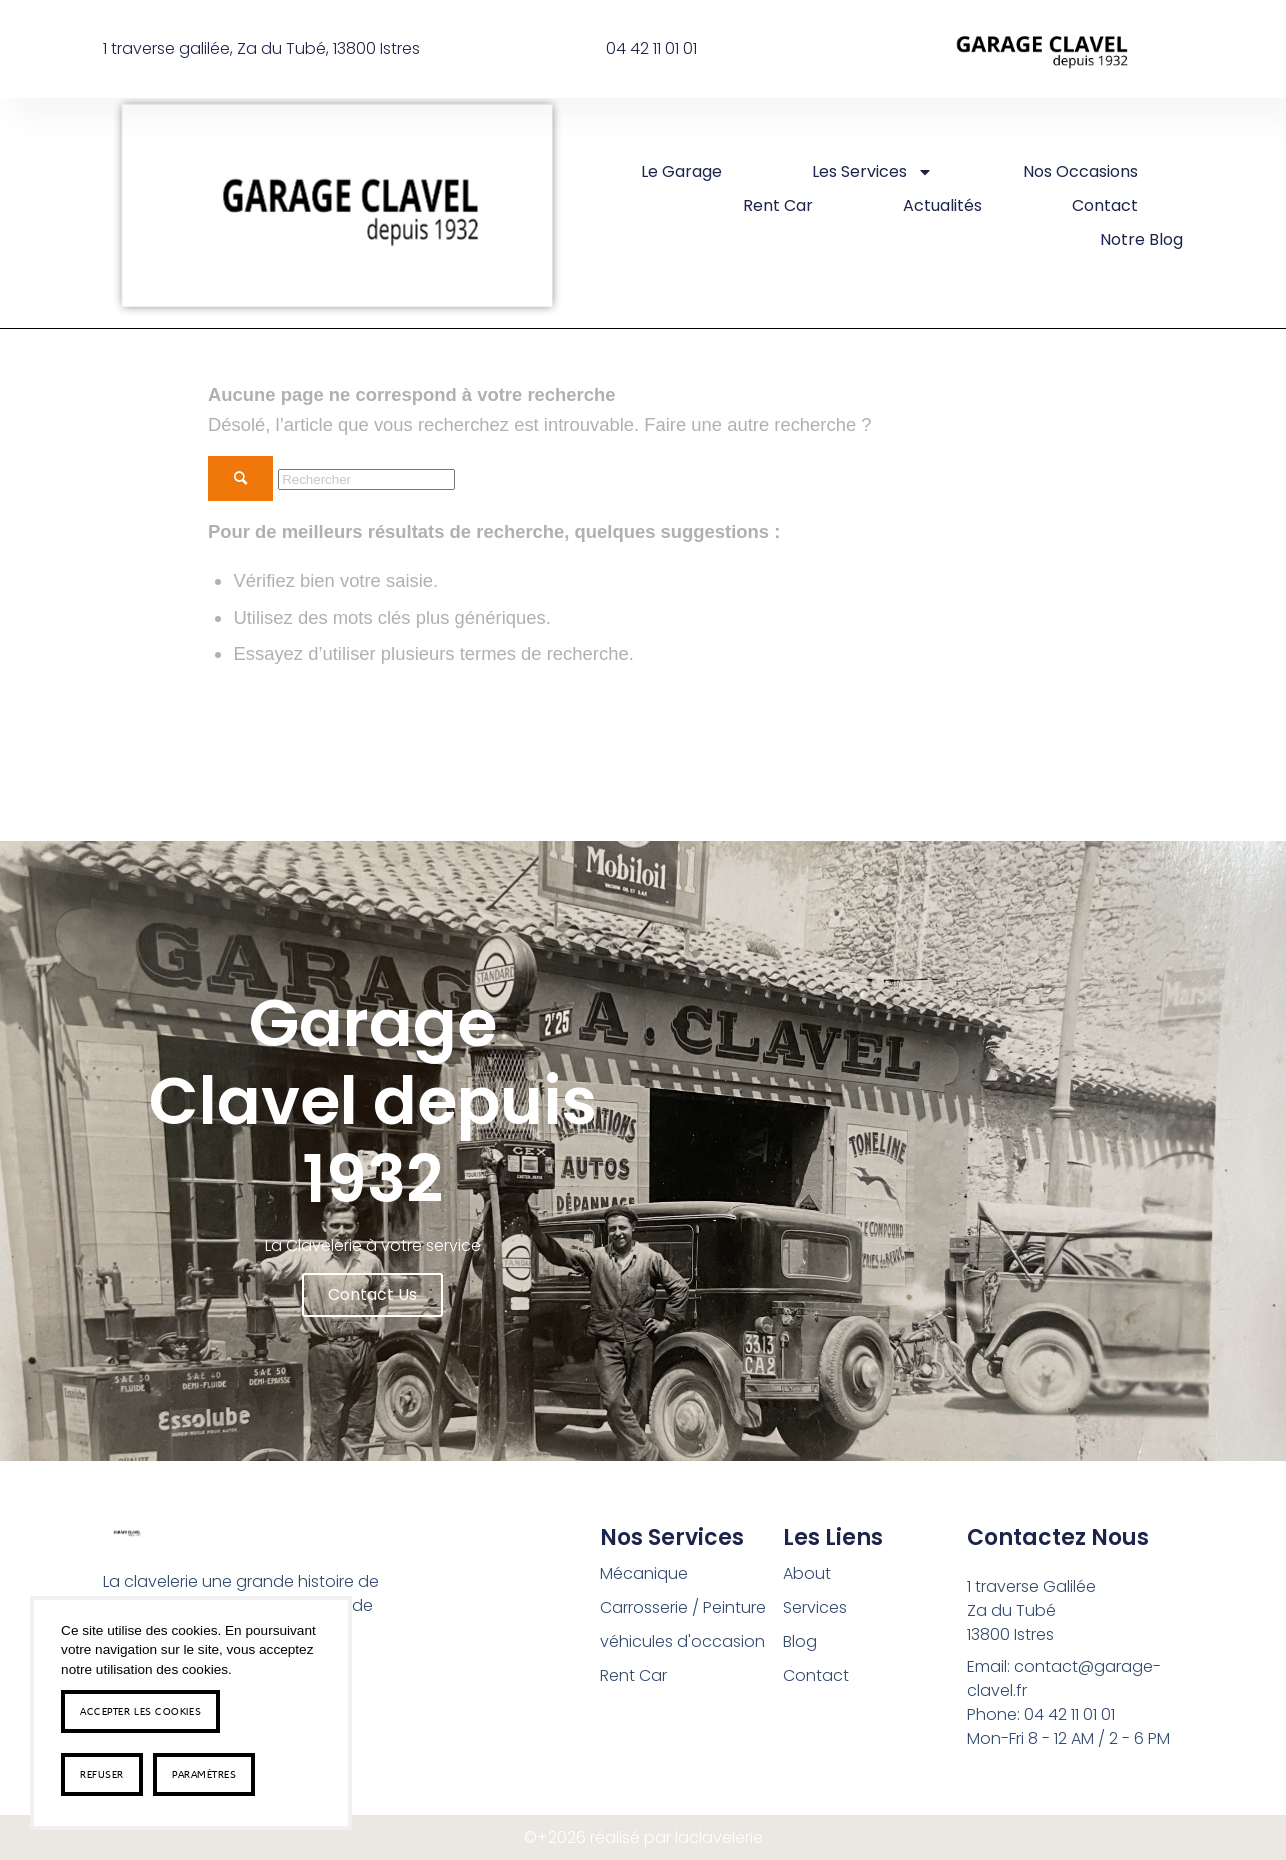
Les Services (872, 172)
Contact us (372, 1294)
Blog (800, 1641)
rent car (778, 205)
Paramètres (204, 1774)
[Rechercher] (366, 479)
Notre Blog (1141, 239)
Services (815, 1607)
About (807, 1573)
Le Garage (681, 171)
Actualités (942, 205)
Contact (1105, 205)
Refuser (102, 1774)
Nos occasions (1080, 171)
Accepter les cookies (140, 1711)
